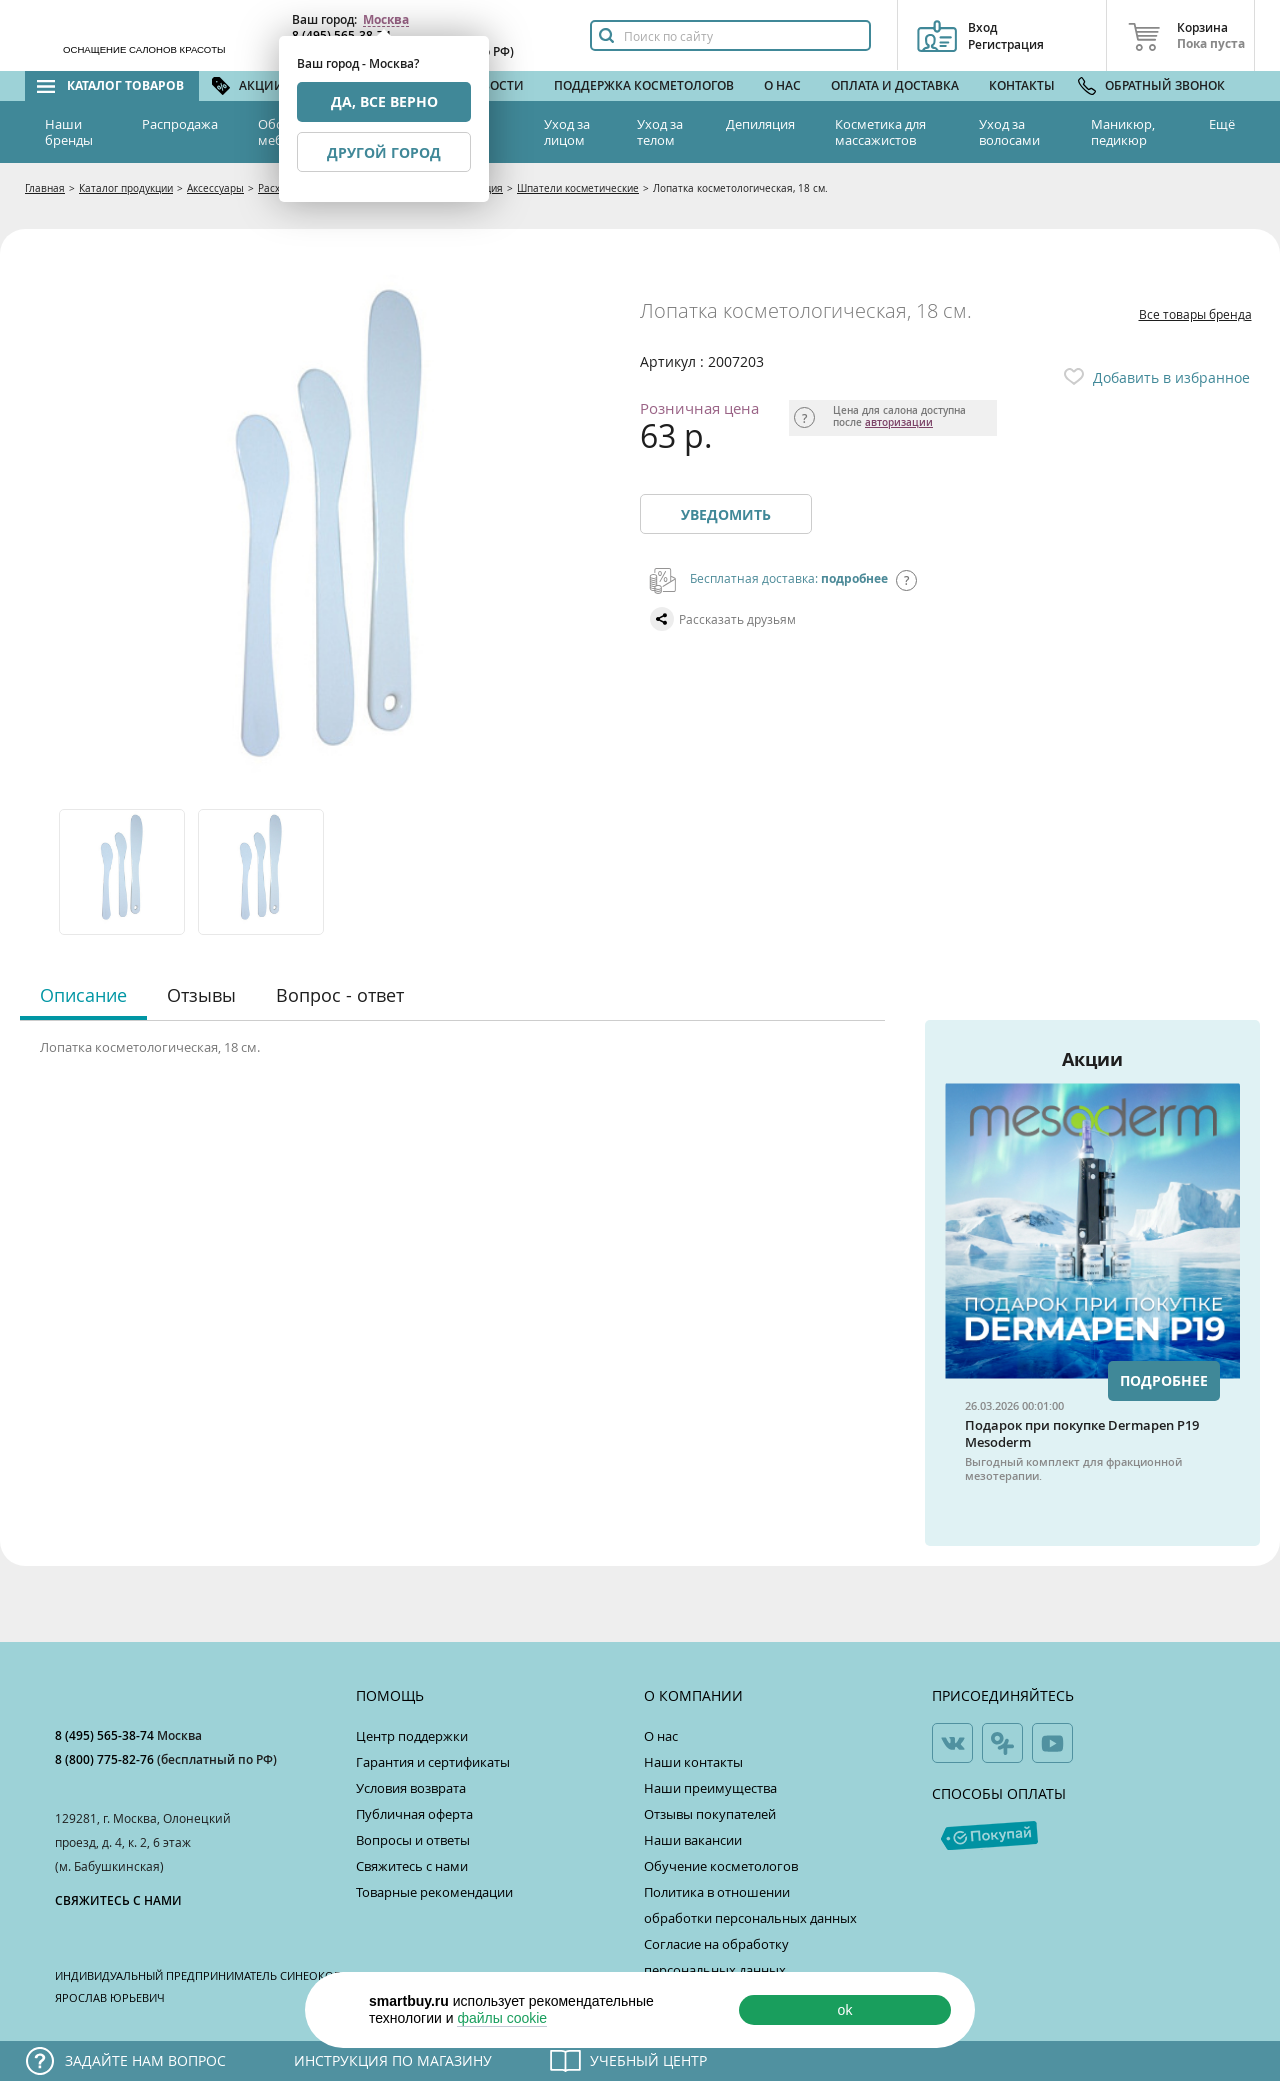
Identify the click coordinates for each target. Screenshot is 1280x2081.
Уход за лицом (567, 132)
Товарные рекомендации (434, 1892)
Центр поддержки (412, 1736)
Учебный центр (648, 2060)
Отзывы (201, 995)
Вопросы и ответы (413, 1840)
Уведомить (726, 514)
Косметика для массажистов (880, 132)
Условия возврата (411, 1788)
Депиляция (760, 124)
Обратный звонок (1165, 85)
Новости (494, 85)
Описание (83, 995)
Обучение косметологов (721, 1866)
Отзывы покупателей (710, 1814)
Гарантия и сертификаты (433, 1762)
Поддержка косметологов (644, 85)
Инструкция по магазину (393, 2060)
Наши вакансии (693, 1840)
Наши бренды (69, 132)
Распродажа (180, 124)
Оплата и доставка (895, 85)
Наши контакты (693, 1762)
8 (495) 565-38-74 (106, 1735)
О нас (782, 85)
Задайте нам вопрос (145, 2060)
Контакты (1022, 85)
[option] (123, 872)
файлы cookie (502, 2018)
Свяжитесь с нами (412, 1866)
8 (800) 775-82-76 (106, 1759)
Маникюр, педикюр (1123, 132)
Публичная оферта (414, 1814)
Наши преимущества (710, 1788)
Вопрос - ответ (340, 995)
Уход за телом (660, 132)
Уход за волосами (1009, 132)
